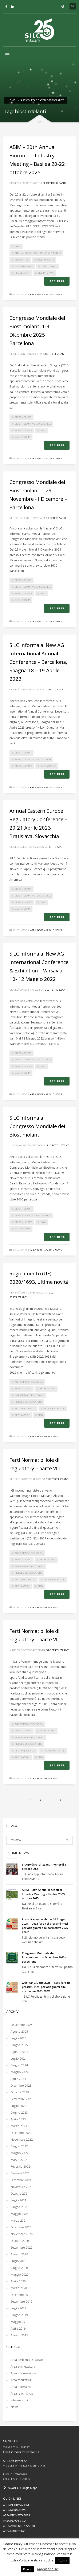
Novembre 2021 (22, 2187)
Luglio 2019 (18, 2308)
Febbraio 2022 (20, 2166)
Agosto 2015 (19, 2335)
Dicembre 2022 (21, 2133)
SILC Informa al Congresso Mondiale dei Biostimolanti (37, 1126)
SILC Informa (46, 272)
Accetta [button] (62, 2560)
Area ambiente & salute (27, 2360)
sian (40, 1415)
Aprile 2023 (18, 2119)
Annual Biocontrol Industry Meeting (38, 253)
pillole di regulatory (28, 1401)
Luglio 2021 (18, 2200)
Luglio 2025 (18, 2038)
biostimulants (23, 430)
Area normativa (40, 1436)
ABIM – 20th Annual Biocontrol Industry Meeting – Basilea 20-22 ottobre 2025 (43, 1894)
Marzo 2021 (19, 2220)
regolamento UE (54, 1408)
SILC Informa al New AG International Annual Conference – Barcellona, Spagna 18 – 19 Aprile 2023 (38, 661)
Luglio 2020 (18, 2261)
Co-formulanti (24, 266)
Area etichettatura (23, 2366)
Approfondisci (48, 2569)
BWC (43, 430)
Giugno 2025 (19, 2045)
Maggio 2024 (19, 2072)
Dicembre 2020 (21, 2227)
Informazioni (19, 2400)
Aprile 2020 (18, 2281)
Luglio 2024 (18, 2058)
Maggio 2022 (19, 2153)
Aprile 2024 (18, 2079)
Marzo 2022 (19, 2160)
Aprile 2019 (18, 2328)
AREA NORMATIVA (14, 2510)
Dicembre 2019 (21, 2295)
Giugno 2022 (19, 2146)
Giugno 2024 (19, 2065)
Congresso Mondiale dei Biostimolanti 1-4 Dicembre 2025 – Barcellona (44, 1957)
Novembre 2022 (22, 2139)
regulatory (22, 272)
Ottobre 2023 (20, 2092)
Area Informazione (42, 294)
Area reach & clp (22, 2393)
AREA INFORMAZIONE (16, 2505)
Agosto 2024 (19, 2052)
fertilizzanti (49, 266)
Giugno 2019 (19, 2315)
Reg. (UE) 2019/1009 (25, 1408)
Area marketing (21, 2380)
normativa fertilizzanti (29, 1395)
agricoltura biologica (29, 1382)
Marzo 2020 (19, 2288)
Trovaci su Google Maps (20, 2488)
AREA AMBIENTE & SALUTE (19, 2526)
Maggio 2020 (19, 2274)
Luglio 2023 (18, 2106)
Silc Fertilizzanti (54, 183)
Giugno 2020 (19, 2268)
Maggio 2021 (19, 2214)
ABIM (17, 246)
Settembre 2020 (21, 2247)
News (58, 294)
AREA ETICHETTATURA (16, 2515)
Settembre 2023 (21, 2099)
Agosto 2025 (19, 2031)
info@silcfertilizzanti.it (25, 2452)
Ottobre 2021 (20, 2193)
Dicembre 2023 (21, 2085)
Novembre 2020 (22, 2234)
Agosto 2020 (19, 2254)
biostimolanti (45, 259)
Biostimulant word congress (33, 424)
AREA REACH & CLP (15, 2520)
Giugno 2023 (19, 2112)
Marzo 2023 (19, 2126)
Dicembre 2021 (21, 2180)
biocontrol (22, 259)
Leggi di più (56, 281)
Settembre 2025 (21, 2025)
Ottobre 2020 (20, 2241)
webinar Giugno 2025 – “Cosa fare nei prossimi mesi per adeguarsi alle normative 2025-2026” (46, 1987)
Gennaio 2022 (20, 2173)
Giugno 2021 (19, 2207)
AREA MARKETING (14, 2531)
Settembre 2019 (21, 2301)
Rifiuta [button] (27, 2569)
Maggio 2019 (19, 2322)
